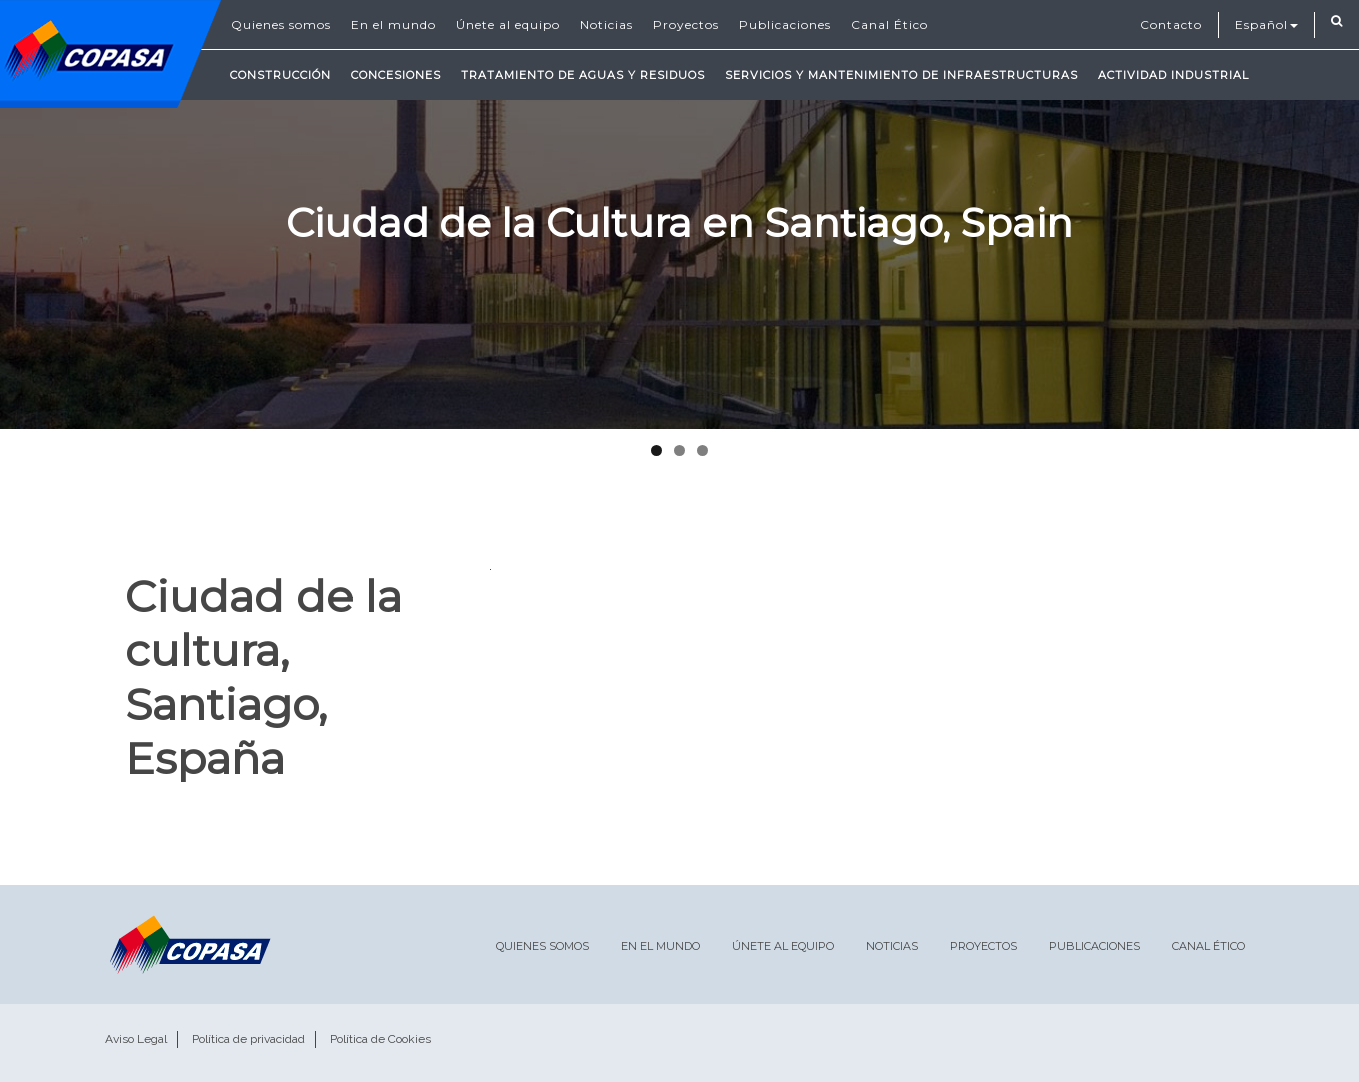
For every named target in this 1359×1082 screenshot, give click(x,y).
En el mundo (393, 24)
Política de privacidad (248, 1039)
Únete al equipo (508, 24)
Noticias (606, 24)
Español (1266, 24)
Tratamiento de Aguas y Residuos (583, 75)
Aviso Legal (136, 1039)
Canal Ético (889, 24)
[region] (679, 214)
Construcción (280, 75)
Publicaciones (785, 24)
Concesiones (396, 75)
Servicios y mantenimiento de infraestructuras (901, 75)
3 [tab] (702, 450)
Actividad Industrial (1173, 75)
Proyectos (686, 24)
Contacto (1171, 24)
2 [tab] (679, 450)
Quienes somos (281, 24)
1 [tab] (656, 450)
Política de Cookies (380, 1039)
